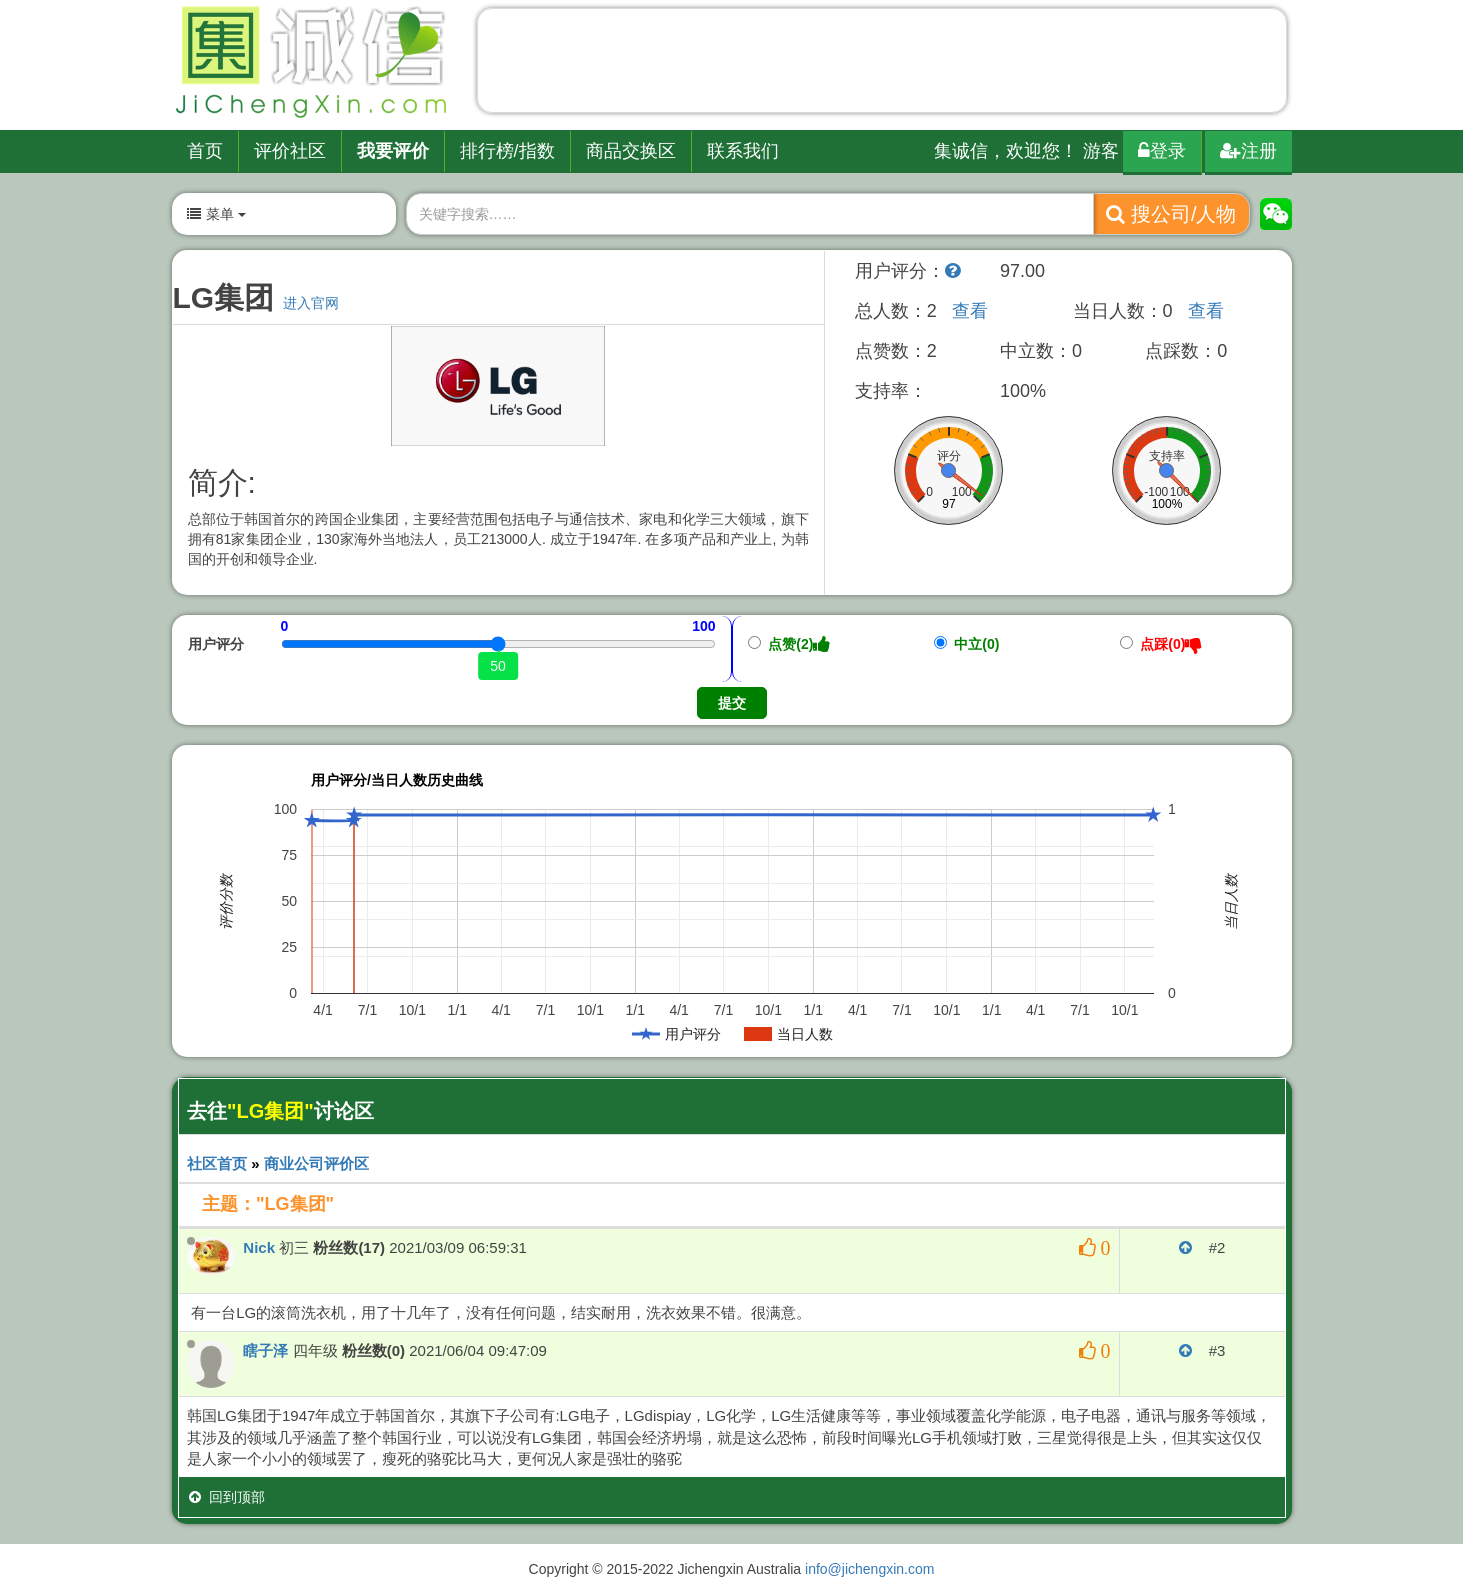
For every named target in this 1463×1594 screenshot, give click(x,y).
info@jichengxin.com (869, 1569)
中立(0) (967, 644)
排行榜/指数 (507, 151)
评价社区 (290, 151)
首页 (205, 151)
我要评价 (393, 151)
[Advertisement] (882, 65)
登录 (1162, 151)
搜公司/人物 (1171, 214)
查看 (970, 311)
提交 (732, 703)
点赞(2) (789, 644)
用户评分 (216, 644)
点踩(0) (1161, 644)
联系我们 (743, 151)
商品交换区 (631, 151)
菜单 (216, 214)
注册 (1248, 151)
